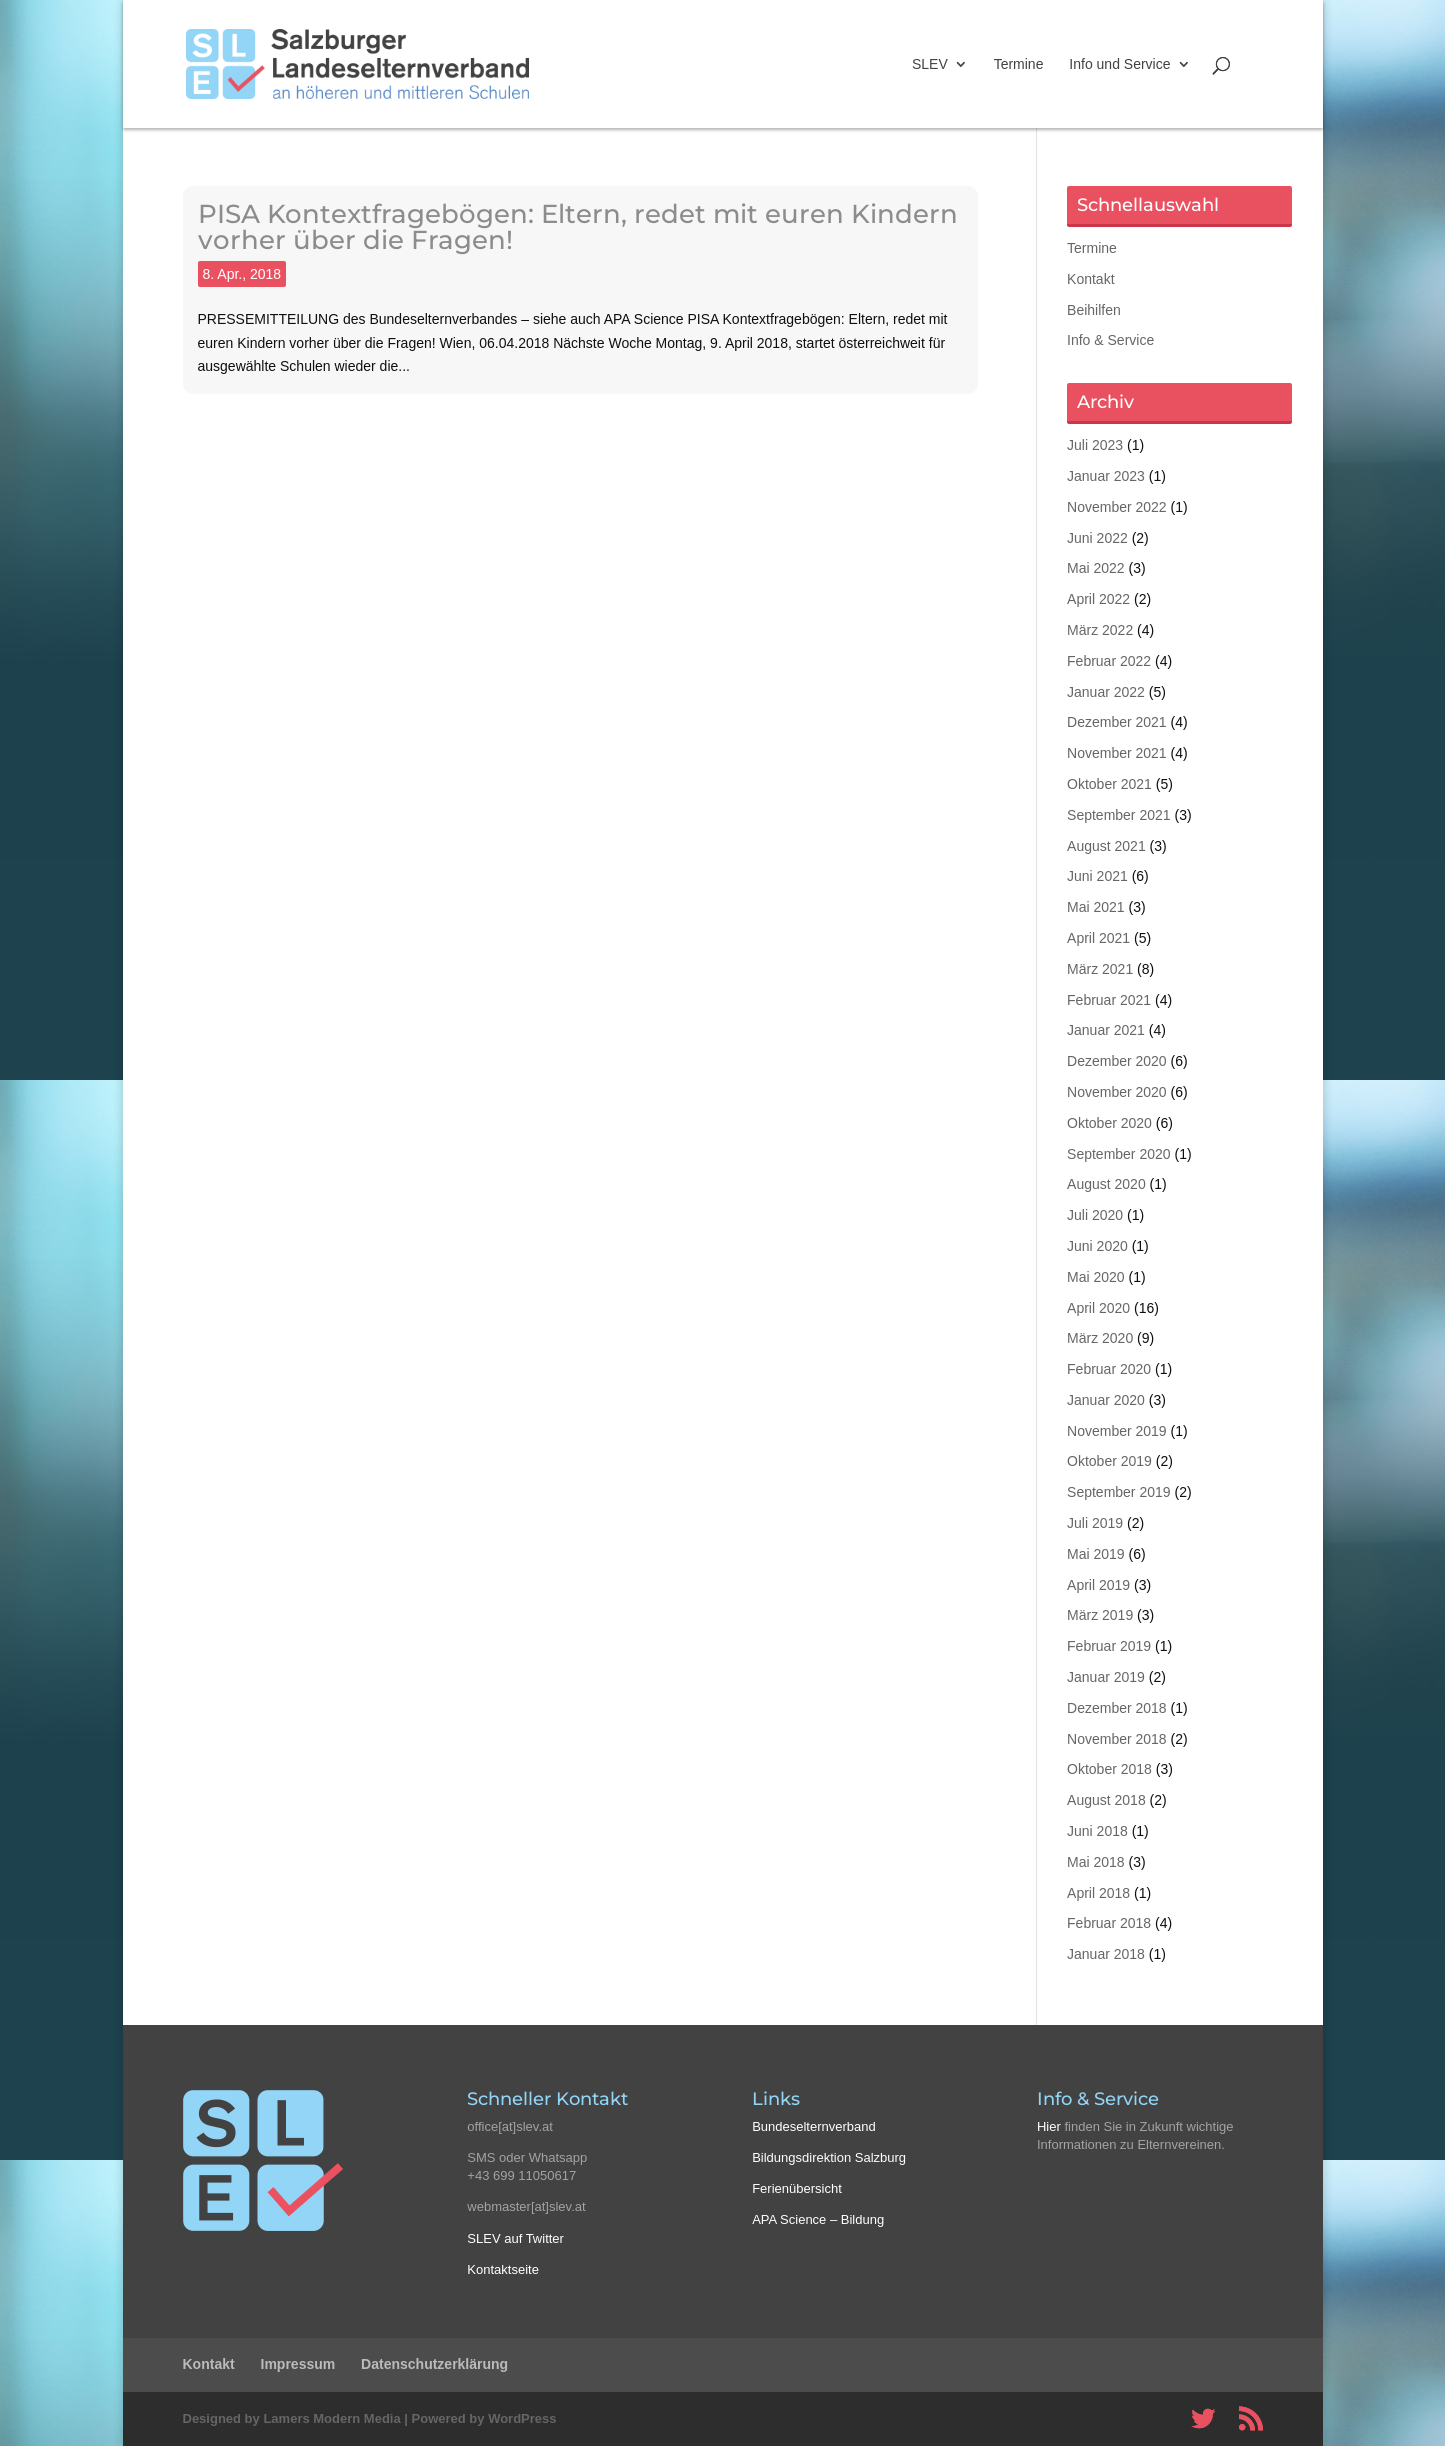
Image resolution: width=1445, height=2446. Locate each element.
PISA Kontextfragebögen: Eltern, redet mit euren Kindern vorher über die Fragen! (578, 227)
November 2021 (1117, 753)
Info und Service (1119, 64)
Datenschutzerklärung (434, 2364)
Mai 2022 (1096, 568)
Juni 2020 (1097, 1246)
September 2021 (1119, 815)
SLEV (930, 64)
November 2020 (1117, 1092)
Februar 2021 (1109, 1000)
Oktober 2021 (1109, 784)
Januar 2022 (1106, 692)
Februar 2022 (1109, 661)
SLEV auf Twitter (515, 2238)
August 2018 (1106, 1800)
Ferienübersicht (797, 2188)
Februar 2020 (1109, 1369)
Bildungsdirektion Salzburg (829, 2157)
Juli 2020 (1095, 1215)
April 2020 (1098, 1308)
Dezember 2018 (1117, 1708)
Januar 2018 (1106, 1954)
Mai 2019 (1096, 1554)
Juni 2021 (1097, 876)
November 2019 (1117, 1431)
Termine (1019, 64)
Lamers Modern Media (331, 2418)
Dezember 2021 (1117, 722)
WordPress (522, 2418)
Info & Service (1110, 340)
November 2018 (1117, 1739)
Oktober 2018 (1109, 1769)
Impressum (298, 2364)
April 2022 (1098, 599)
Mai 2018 (1096, 1862)
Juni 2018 (1097, 1831)
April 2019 (1098, 1585)
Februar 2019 (1109, 1646)
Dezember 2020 (1117, 1061)
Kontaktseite (503, 2269)
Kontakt (1090, 279)
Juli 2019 (1095, 1523)
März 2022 (1100, 630)
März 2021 (1100, 969)
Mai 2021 (1096, 907)
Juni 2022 (1097, 538)
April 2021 (1098, 938)
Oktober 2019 (1109, 1461)
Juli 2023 (1095, 445)
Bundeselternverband (814, 2126)
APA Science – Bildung (818, 2219)
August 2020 (1106, 1184)
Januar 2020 (1106, 1400)
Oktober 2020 (1109, 1123)
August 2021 (1106, 846)
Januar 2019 (1106, 1677)
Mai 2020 (1096, 1277)
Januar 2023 (1106, 476)
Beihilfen (1094, 310)
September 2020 (1119, 1154)
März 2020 (1100, 1338)
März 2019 (1100, 1615)
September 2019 (1119, 1492)
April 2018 (1098, 1893)
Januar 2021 (1106, 1030)
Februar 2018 (1109, 1923)
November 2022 (1117, 507)
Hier (1049, 2126)
